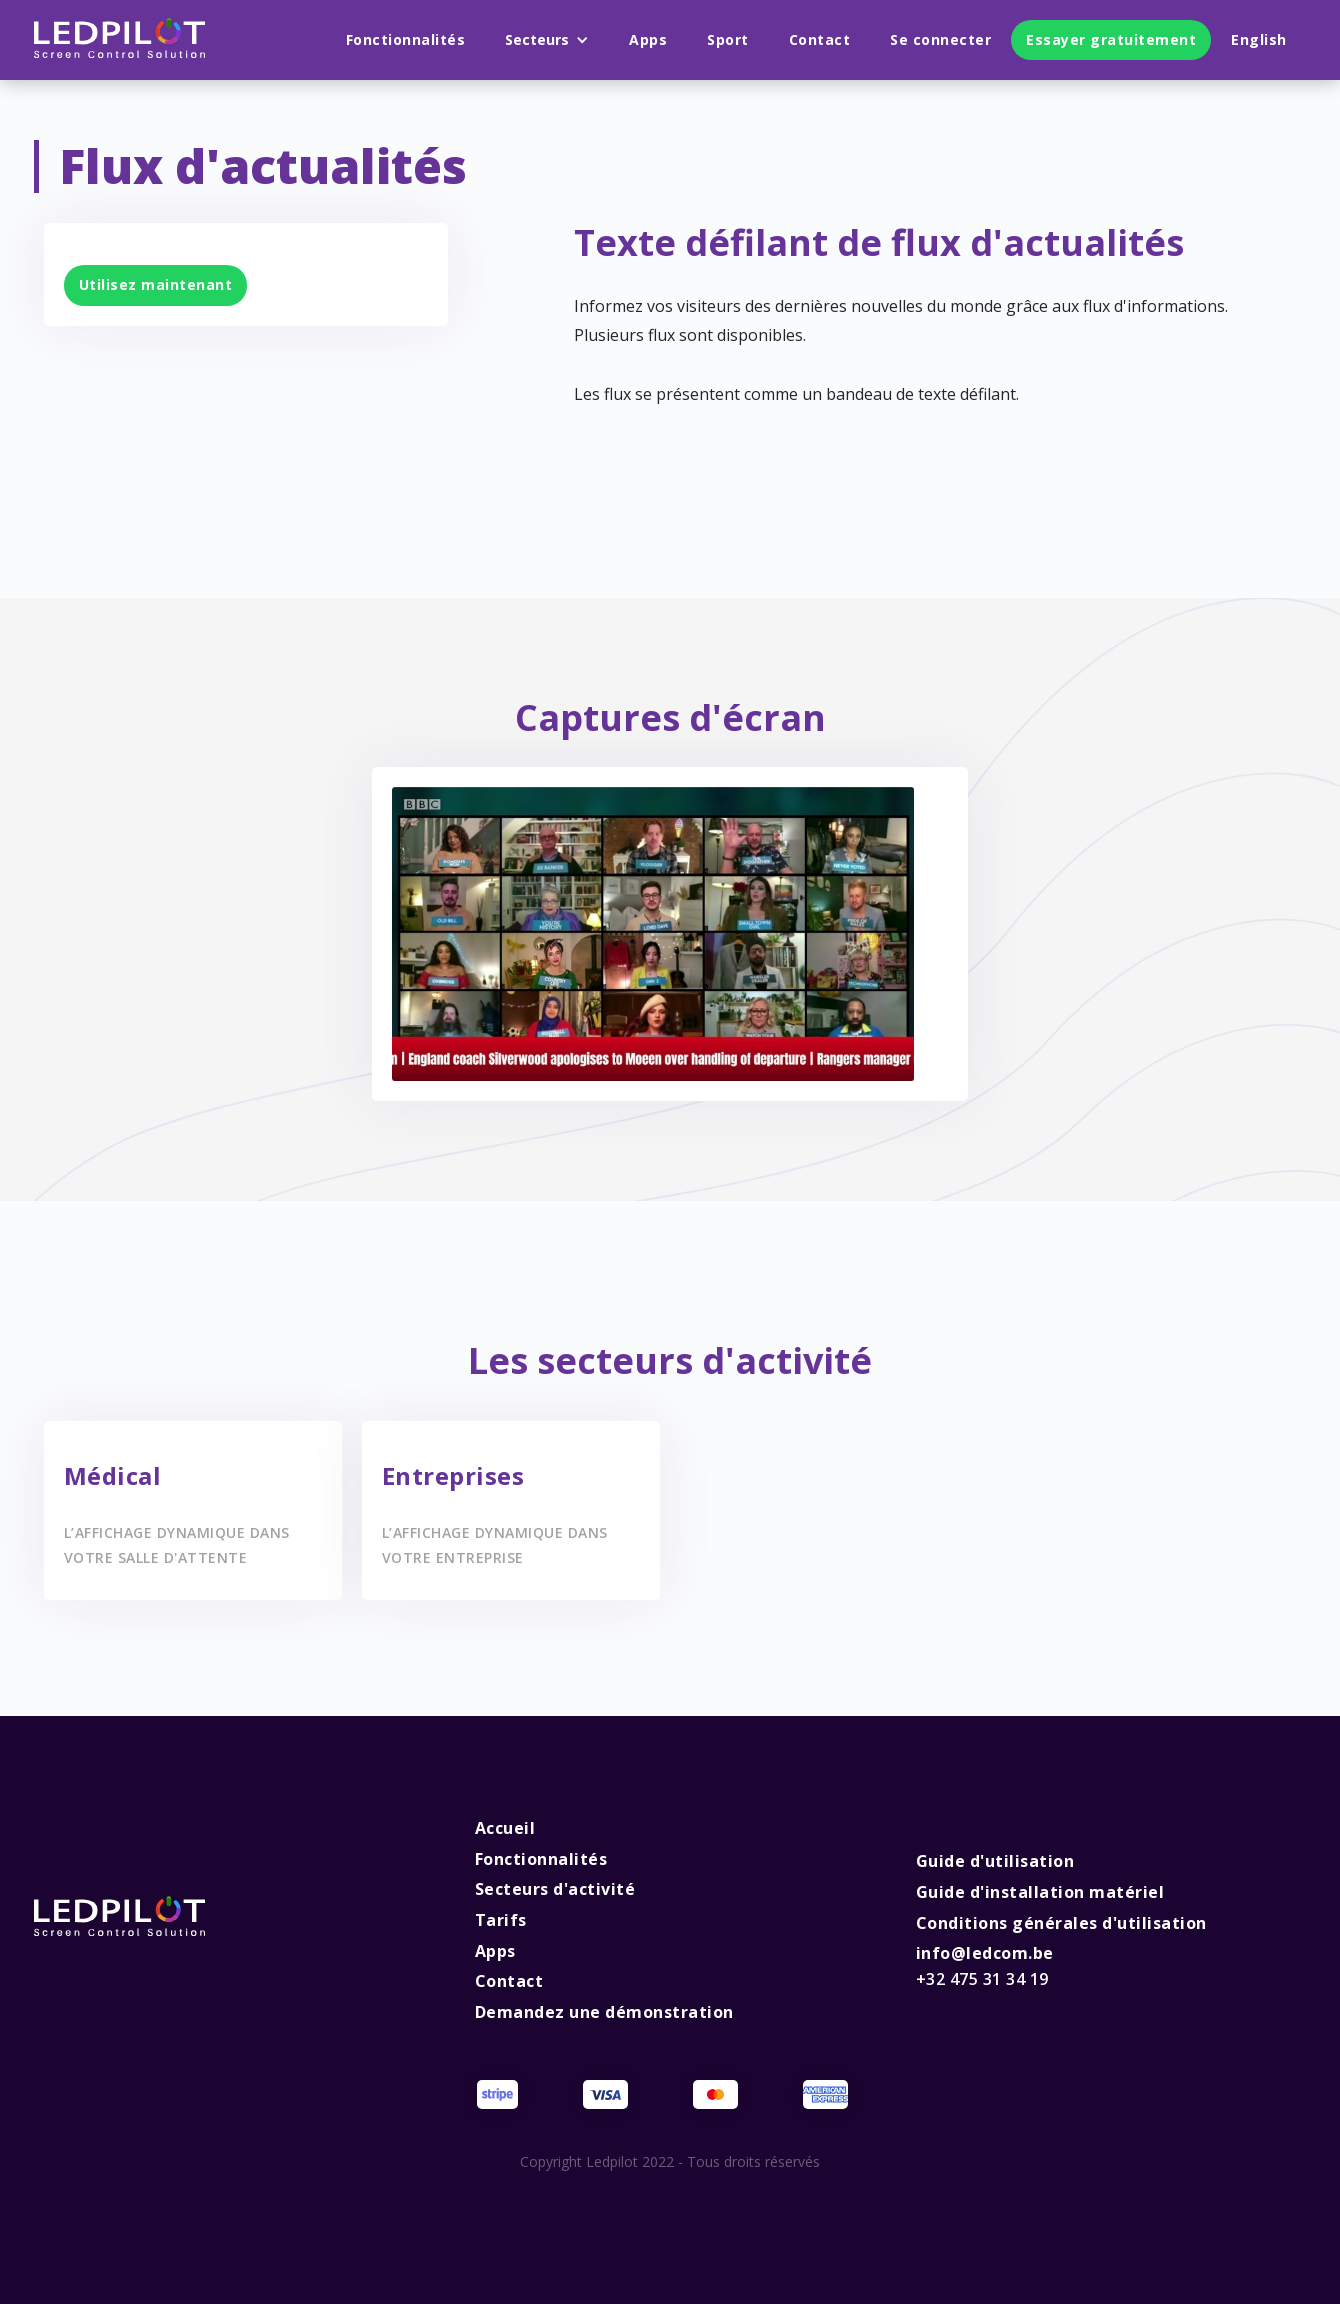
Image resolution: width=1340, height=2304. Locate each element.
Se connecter (940, 39)
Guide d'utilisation (995, 1861)
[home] (120, 40)
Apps (648, 39)
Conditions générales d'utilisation (1061, 1923)
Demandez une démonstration (604, 2012)
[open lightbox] (653, 934)
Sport (728, 39)
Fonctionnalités (406, 39)
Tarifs (501, 1920)
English (1259, 39)
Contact (820, 39)
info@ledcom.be (985, 1966)
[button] (547, 40)
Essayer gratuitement (1111, 39)
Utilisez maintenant (156, 284)
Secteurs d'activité (555, 1889)
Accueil (505, 1828)
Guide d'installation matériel (1040, 1892)
